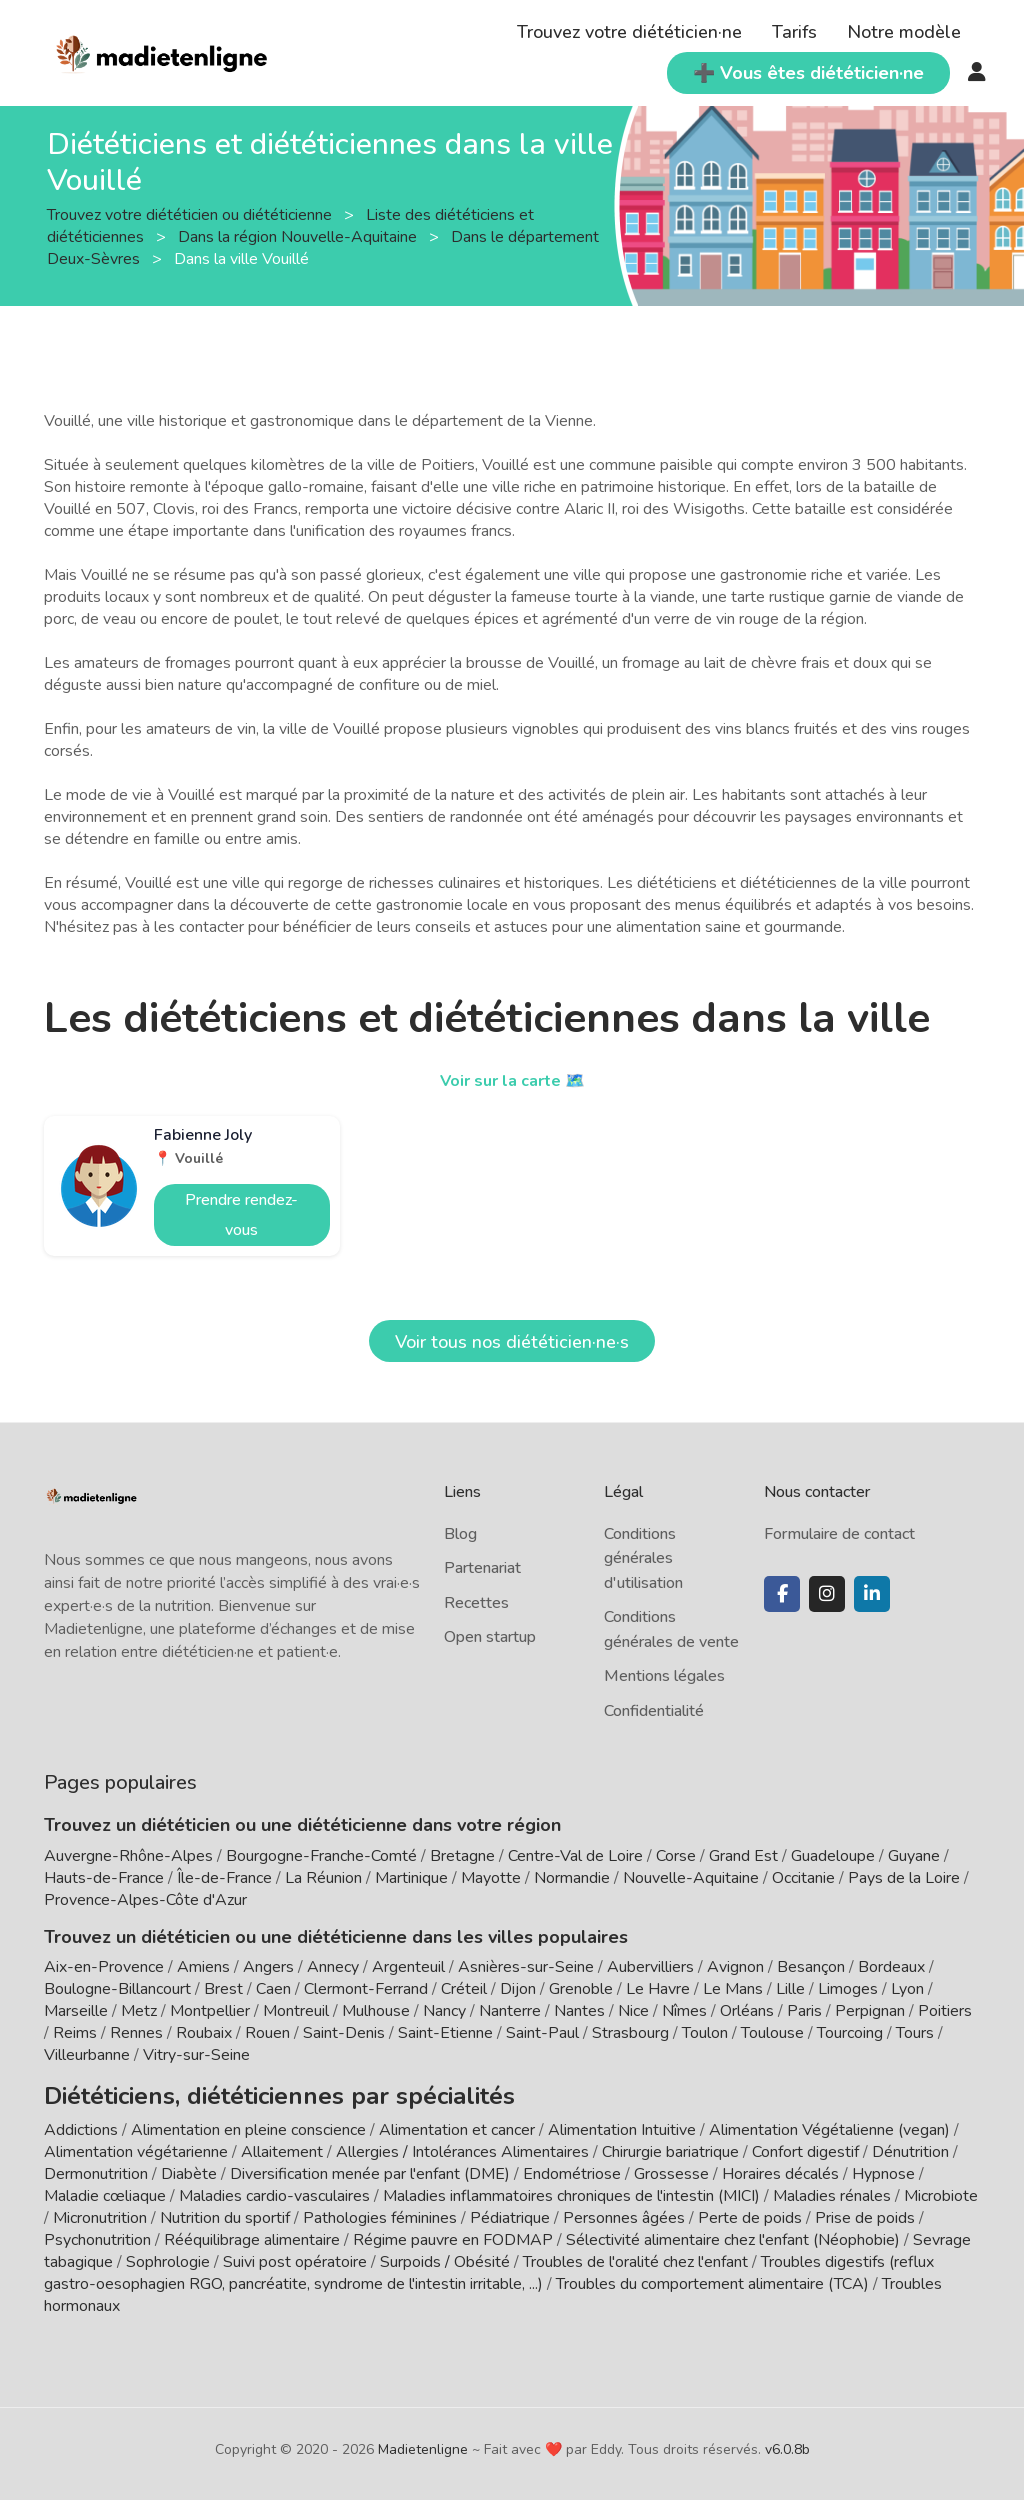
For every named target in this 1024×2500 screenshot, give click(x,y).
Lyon (907, 1989)
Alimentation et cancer (457, 2123)
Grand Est (743, 1856)
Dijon (518, 1989)
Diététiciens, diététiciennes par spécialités (222, 2092)
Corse (676, 1856)
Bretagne (462, 1856)
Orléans (747, 2011)
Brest (223, 1989)
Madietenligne (423, 2442)
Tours (915, 2033)
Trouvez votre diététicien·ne (629, 32)
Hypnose (883, 2167)
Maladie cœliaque (105, 2189)
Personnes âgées (624, 2211)
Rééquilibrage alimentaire (252, 2233)
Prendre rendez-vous (241, 1215)
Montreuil (296, 2011)
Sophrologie (168, 2255)
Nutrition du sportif (225, 2211)
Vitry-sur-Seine (196, 2055)
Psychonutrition (97, 2233)
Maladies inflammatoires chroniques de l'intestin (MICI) (571, 2189)
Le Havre (658, 1989)
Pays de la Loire (904, 1878)
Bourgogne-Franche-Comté (321, 1856)
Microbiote (941, 2189)
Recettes (476, 1603)
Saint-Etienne (445, 2033)
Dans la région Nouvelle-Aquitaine (299, 237)
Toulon (705, 2033)
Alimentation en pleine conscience (248, 2123)
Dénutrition (910, 2145)
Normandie (572, 1878)
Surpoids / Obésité (445, 2255)
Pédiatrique (510, 2211)
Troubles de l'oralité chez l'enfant (635, 2255)
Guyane (914, 1856)
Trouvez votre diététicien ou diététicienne (191, 215)
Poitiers (945, 2011)
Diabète (189, 2167)
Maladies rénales (832, 2189)
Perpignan (870, 2011)
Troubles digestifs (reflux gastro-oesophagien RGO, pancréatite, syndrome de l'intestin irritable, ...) (489, 2266)
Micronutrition (100, 2211)
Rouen (267, 2033)
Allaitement (282, 2145)
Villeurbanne (87, 2055)
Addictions (81, 2123)
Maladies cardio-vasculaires (274, 2189)
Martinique (411, 1878)
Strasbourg (630, 2033)
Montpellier (210, 2011)
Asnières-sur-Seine (526, 1967)
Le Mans (733, 1989)
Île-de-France (224, 1878)
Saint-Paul (542, 2033)
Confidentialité (654, 1711)
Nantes (579, 2011)
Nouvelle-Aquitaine (691, 1878)
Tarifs (794, 32)
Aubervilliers (650, 1967)
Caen (273, 1989)
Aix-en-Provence (104, 1967)
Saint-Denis (344, 2033)
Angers (268, 1967)
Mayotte (491, 1878)
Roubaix (204, 2033)
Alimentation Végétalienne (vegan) (829, 2123)
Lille (790, 1989)
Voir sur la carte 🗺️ (512, 1080)
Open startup (490, 1637)
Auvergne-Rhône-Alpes (128, 1856)
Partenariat (482, 1568)
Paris (804, 2011)
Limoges (848, 1989)
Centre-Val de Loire (575, 1856)
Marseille (76, 2011)
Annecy (333, 1967)
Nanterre (510, 2011)
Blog (460, 1534)
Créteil (464, 1989)
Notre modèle (904, 32)
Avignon (735, 1967)
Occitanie (803, 1878)
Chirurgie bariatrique (670, 2145)
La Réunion (323, 1878)
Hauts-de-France (104, 1878)
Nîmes (684, 2011)
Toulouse (772, 2033)
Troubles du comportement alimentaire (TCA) (712, 2277)
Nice (633, 2011)
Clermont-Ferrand (366, 1989)
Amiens (203, 1967)
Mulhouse (376, 2011)
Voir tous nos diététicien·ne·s (512, 1342)
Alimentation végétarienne (136, 2145)
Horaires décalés (780, 2167)
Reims (75, 2033)
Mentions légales (664, 1676)
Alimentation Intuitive (622, 2123)
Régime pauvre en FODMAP (453, 2233)
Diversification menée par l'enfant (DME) (372, 2167)
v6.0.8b (787, 2442)
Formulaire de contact (839, 1534)
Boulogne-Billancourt (117, 1989)
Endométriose (572, 2167)
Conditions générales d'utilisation (643, 1558)
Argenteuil (408, 1967)
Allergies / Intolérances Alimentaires (462, 2145)
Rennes (136, 2033)
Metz (139, 2011)
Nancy (444, 2011)
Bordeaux (891, 1967)
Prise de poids (865, 2211)
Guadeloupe (833, 1856)
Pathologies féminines (380, 2211)
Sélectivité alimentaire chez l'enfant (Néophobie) (733, 2233)
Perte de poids (750, 2211)
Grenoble (581, 1989)
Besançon (811, 1967)
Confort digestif (805, 2145)
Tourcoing (850, 2033)
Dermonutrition (98, 2167)
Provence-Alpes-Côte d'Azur (145, 1900)
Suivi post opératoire (295, 2255)
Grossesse (671, 2167)
